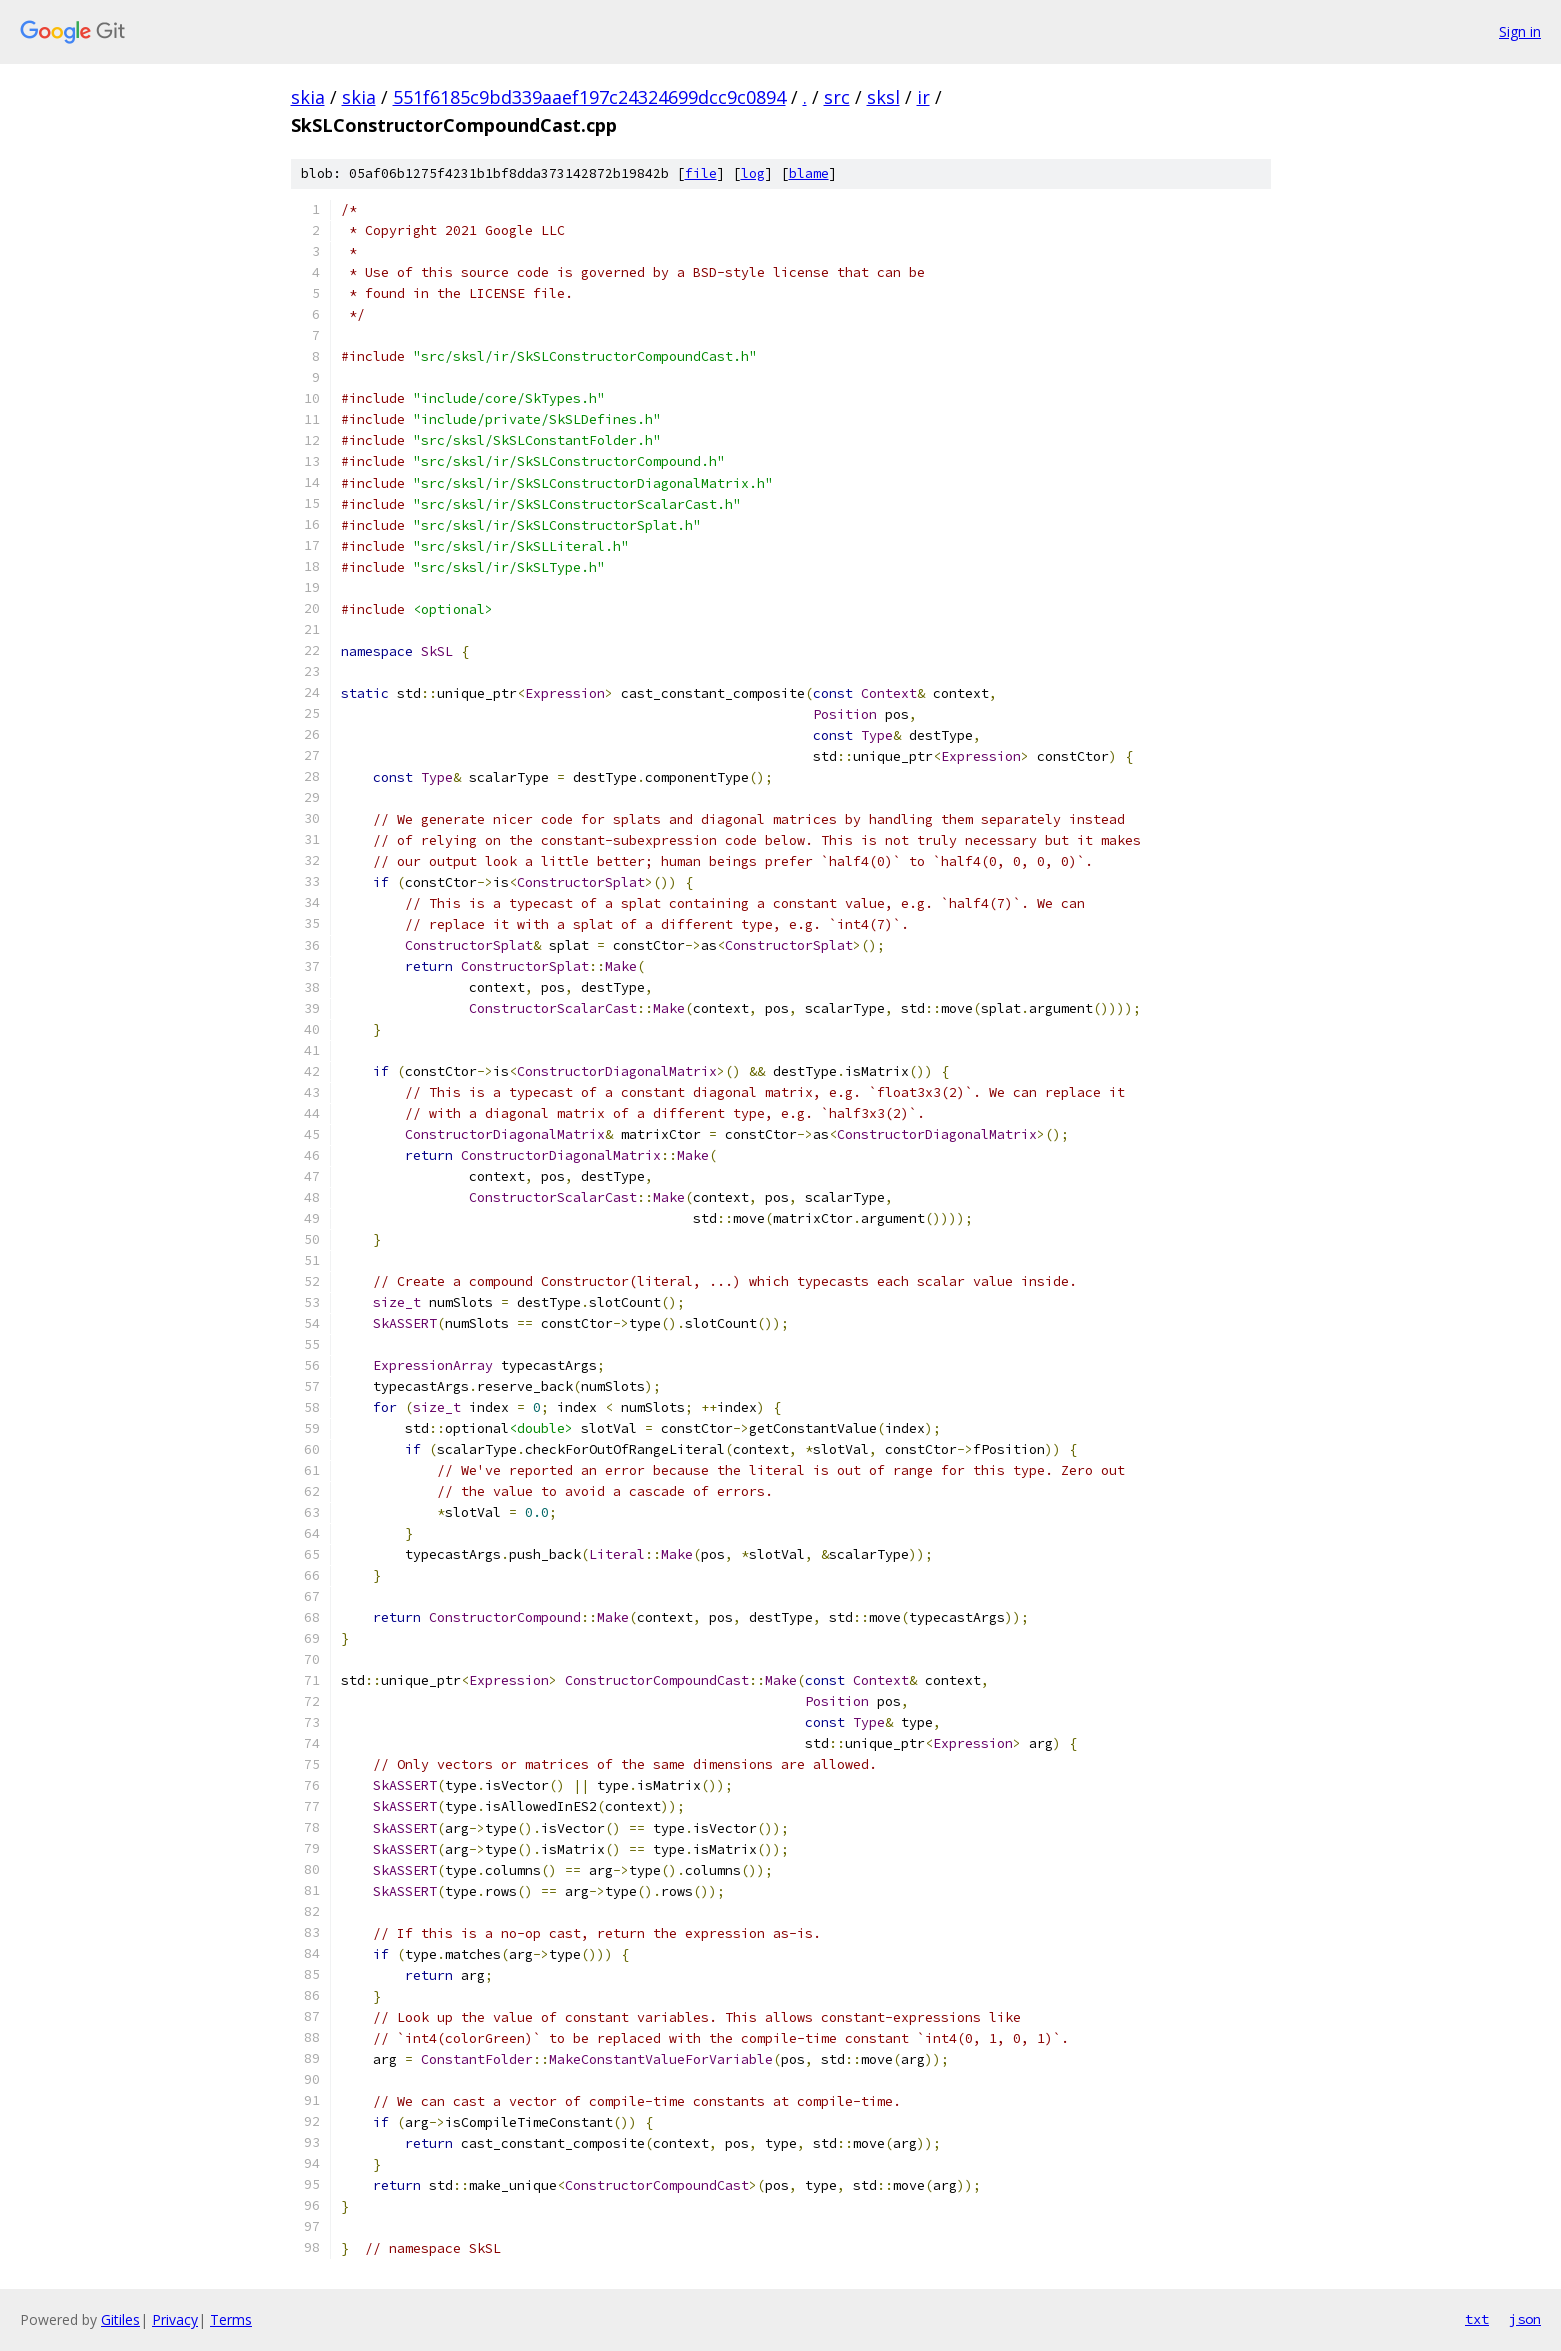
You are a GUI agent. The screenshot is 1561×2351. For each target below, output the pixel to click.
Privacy (175, 2319)
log (753, 173)
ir (923, 97)
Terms (231, 2319)
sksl (883, 97)
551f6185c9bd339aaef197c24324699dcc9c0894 (589, 97)
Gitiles (120, 2319)
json (1525, 2319)
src (837, 97)
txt (1477, 2319)
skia (308, 97)
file (701, 173)
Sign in (1520, 31)
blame (809, 173)
